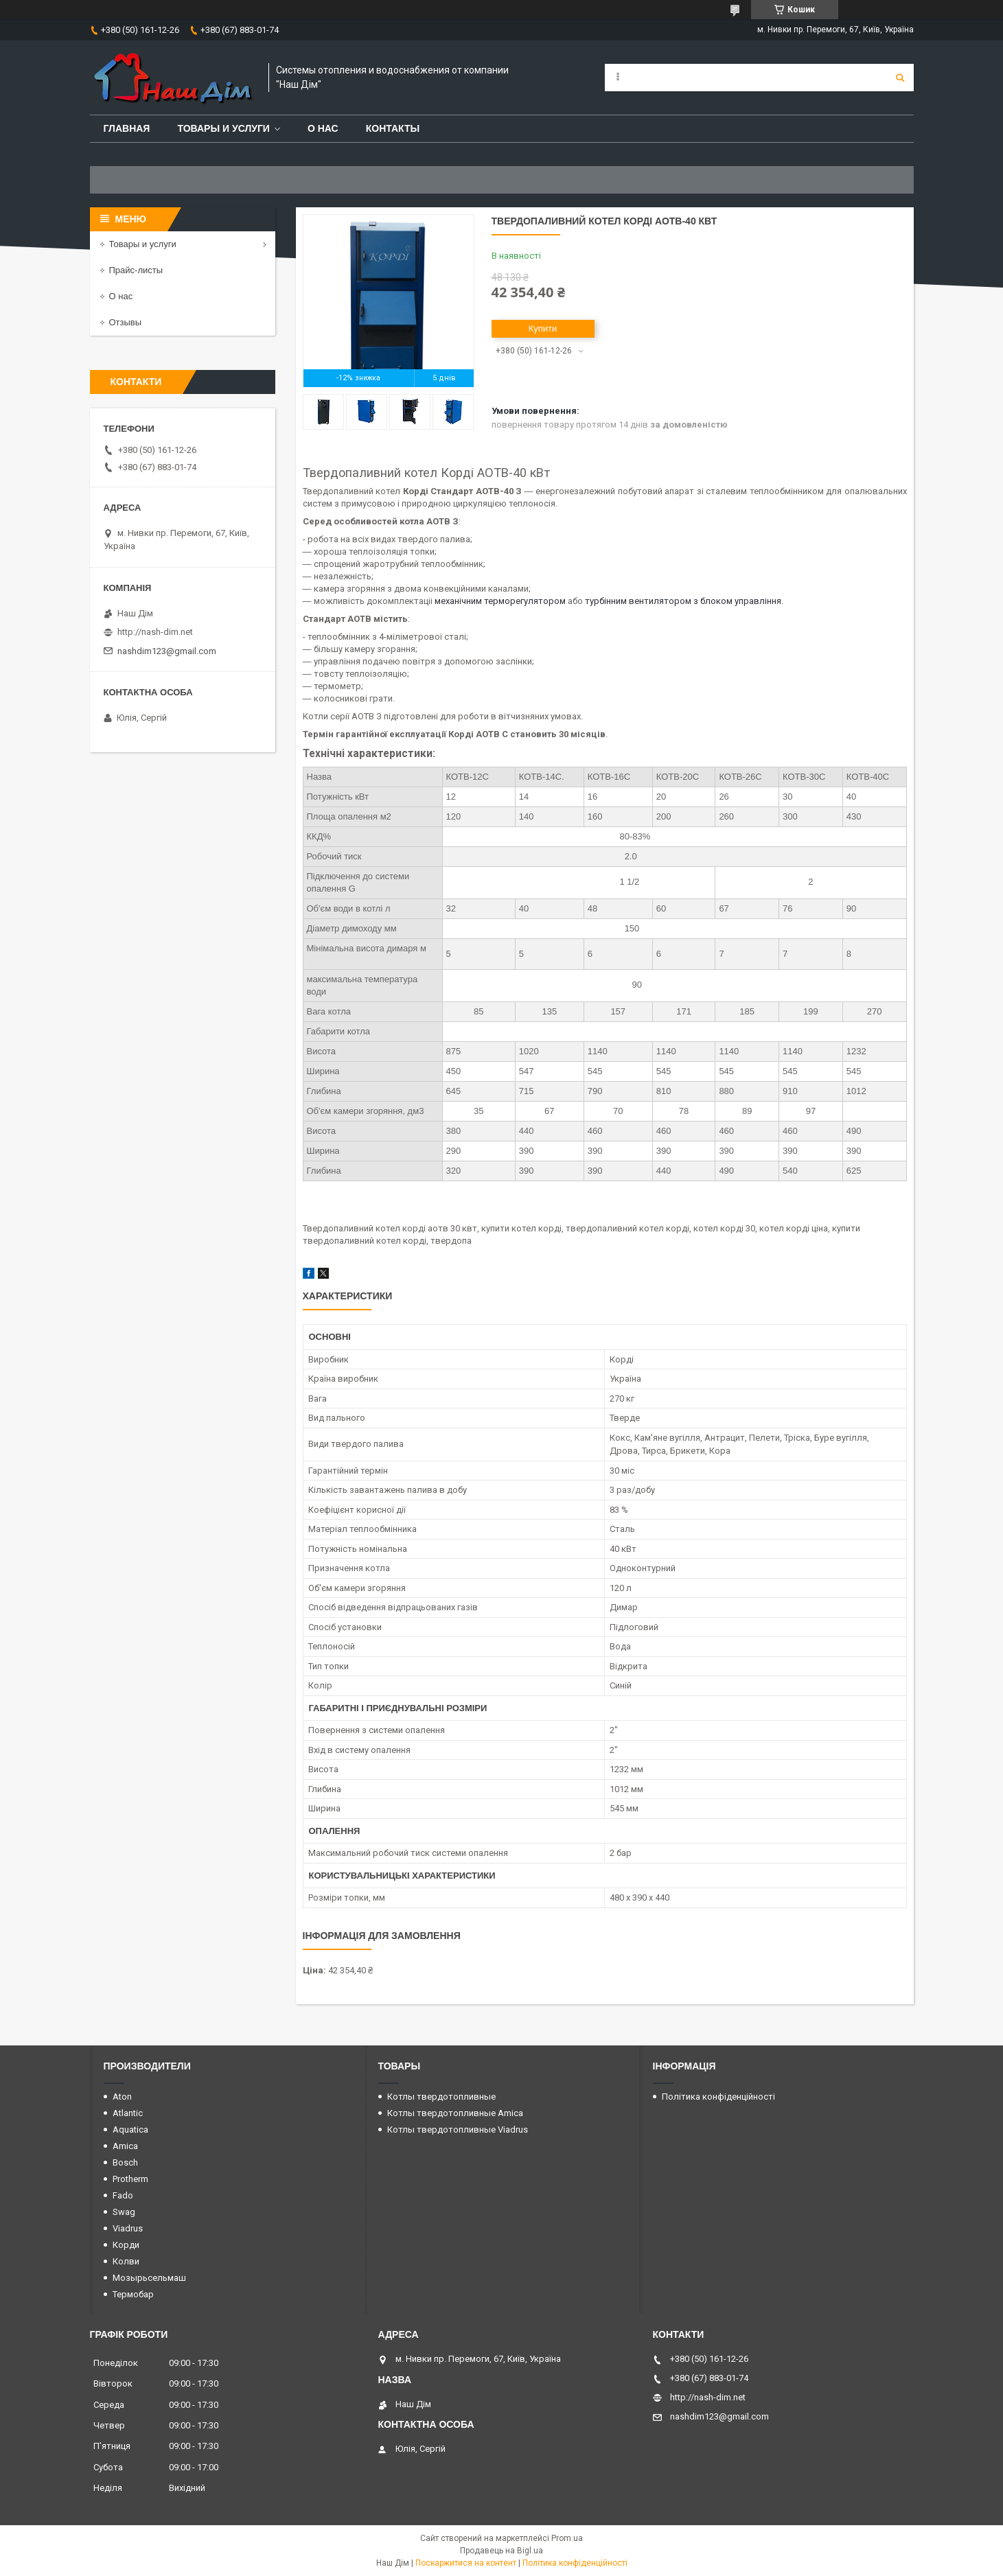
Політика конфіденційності (718, 2096)
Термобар (133, 2294)
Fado (123, 2195)
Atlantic (128, 2113)
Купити (543, 328)
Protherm (130, 2179)
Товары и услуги (223, 128)
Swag (124, 2212)
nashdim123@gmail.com (166, 651)
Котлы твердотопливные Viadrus (457, 2129)
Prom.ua (567, 2538)
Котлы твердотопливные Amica (455, 2113)
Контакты (392, 128)
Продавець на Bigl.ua (501, 2550)
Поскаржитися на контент (465, 2563)
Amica (125, 2146)
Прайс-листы (136, 270)
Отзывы (125, 322)
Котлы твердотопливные (441, 2096)
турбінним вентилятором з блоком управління (683, 601)
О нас (323, 128)
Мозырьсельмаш (149, 2278)
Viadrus (128, 2228)
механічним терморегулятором (500, 601)
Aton (122, 2096)
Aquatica (130, 2129)
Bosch (125, 2162)
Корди (126, 2245)
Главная (127, 128)
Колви (126, 2261)
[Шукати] (900, 77)
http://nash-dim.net (155, 632)
